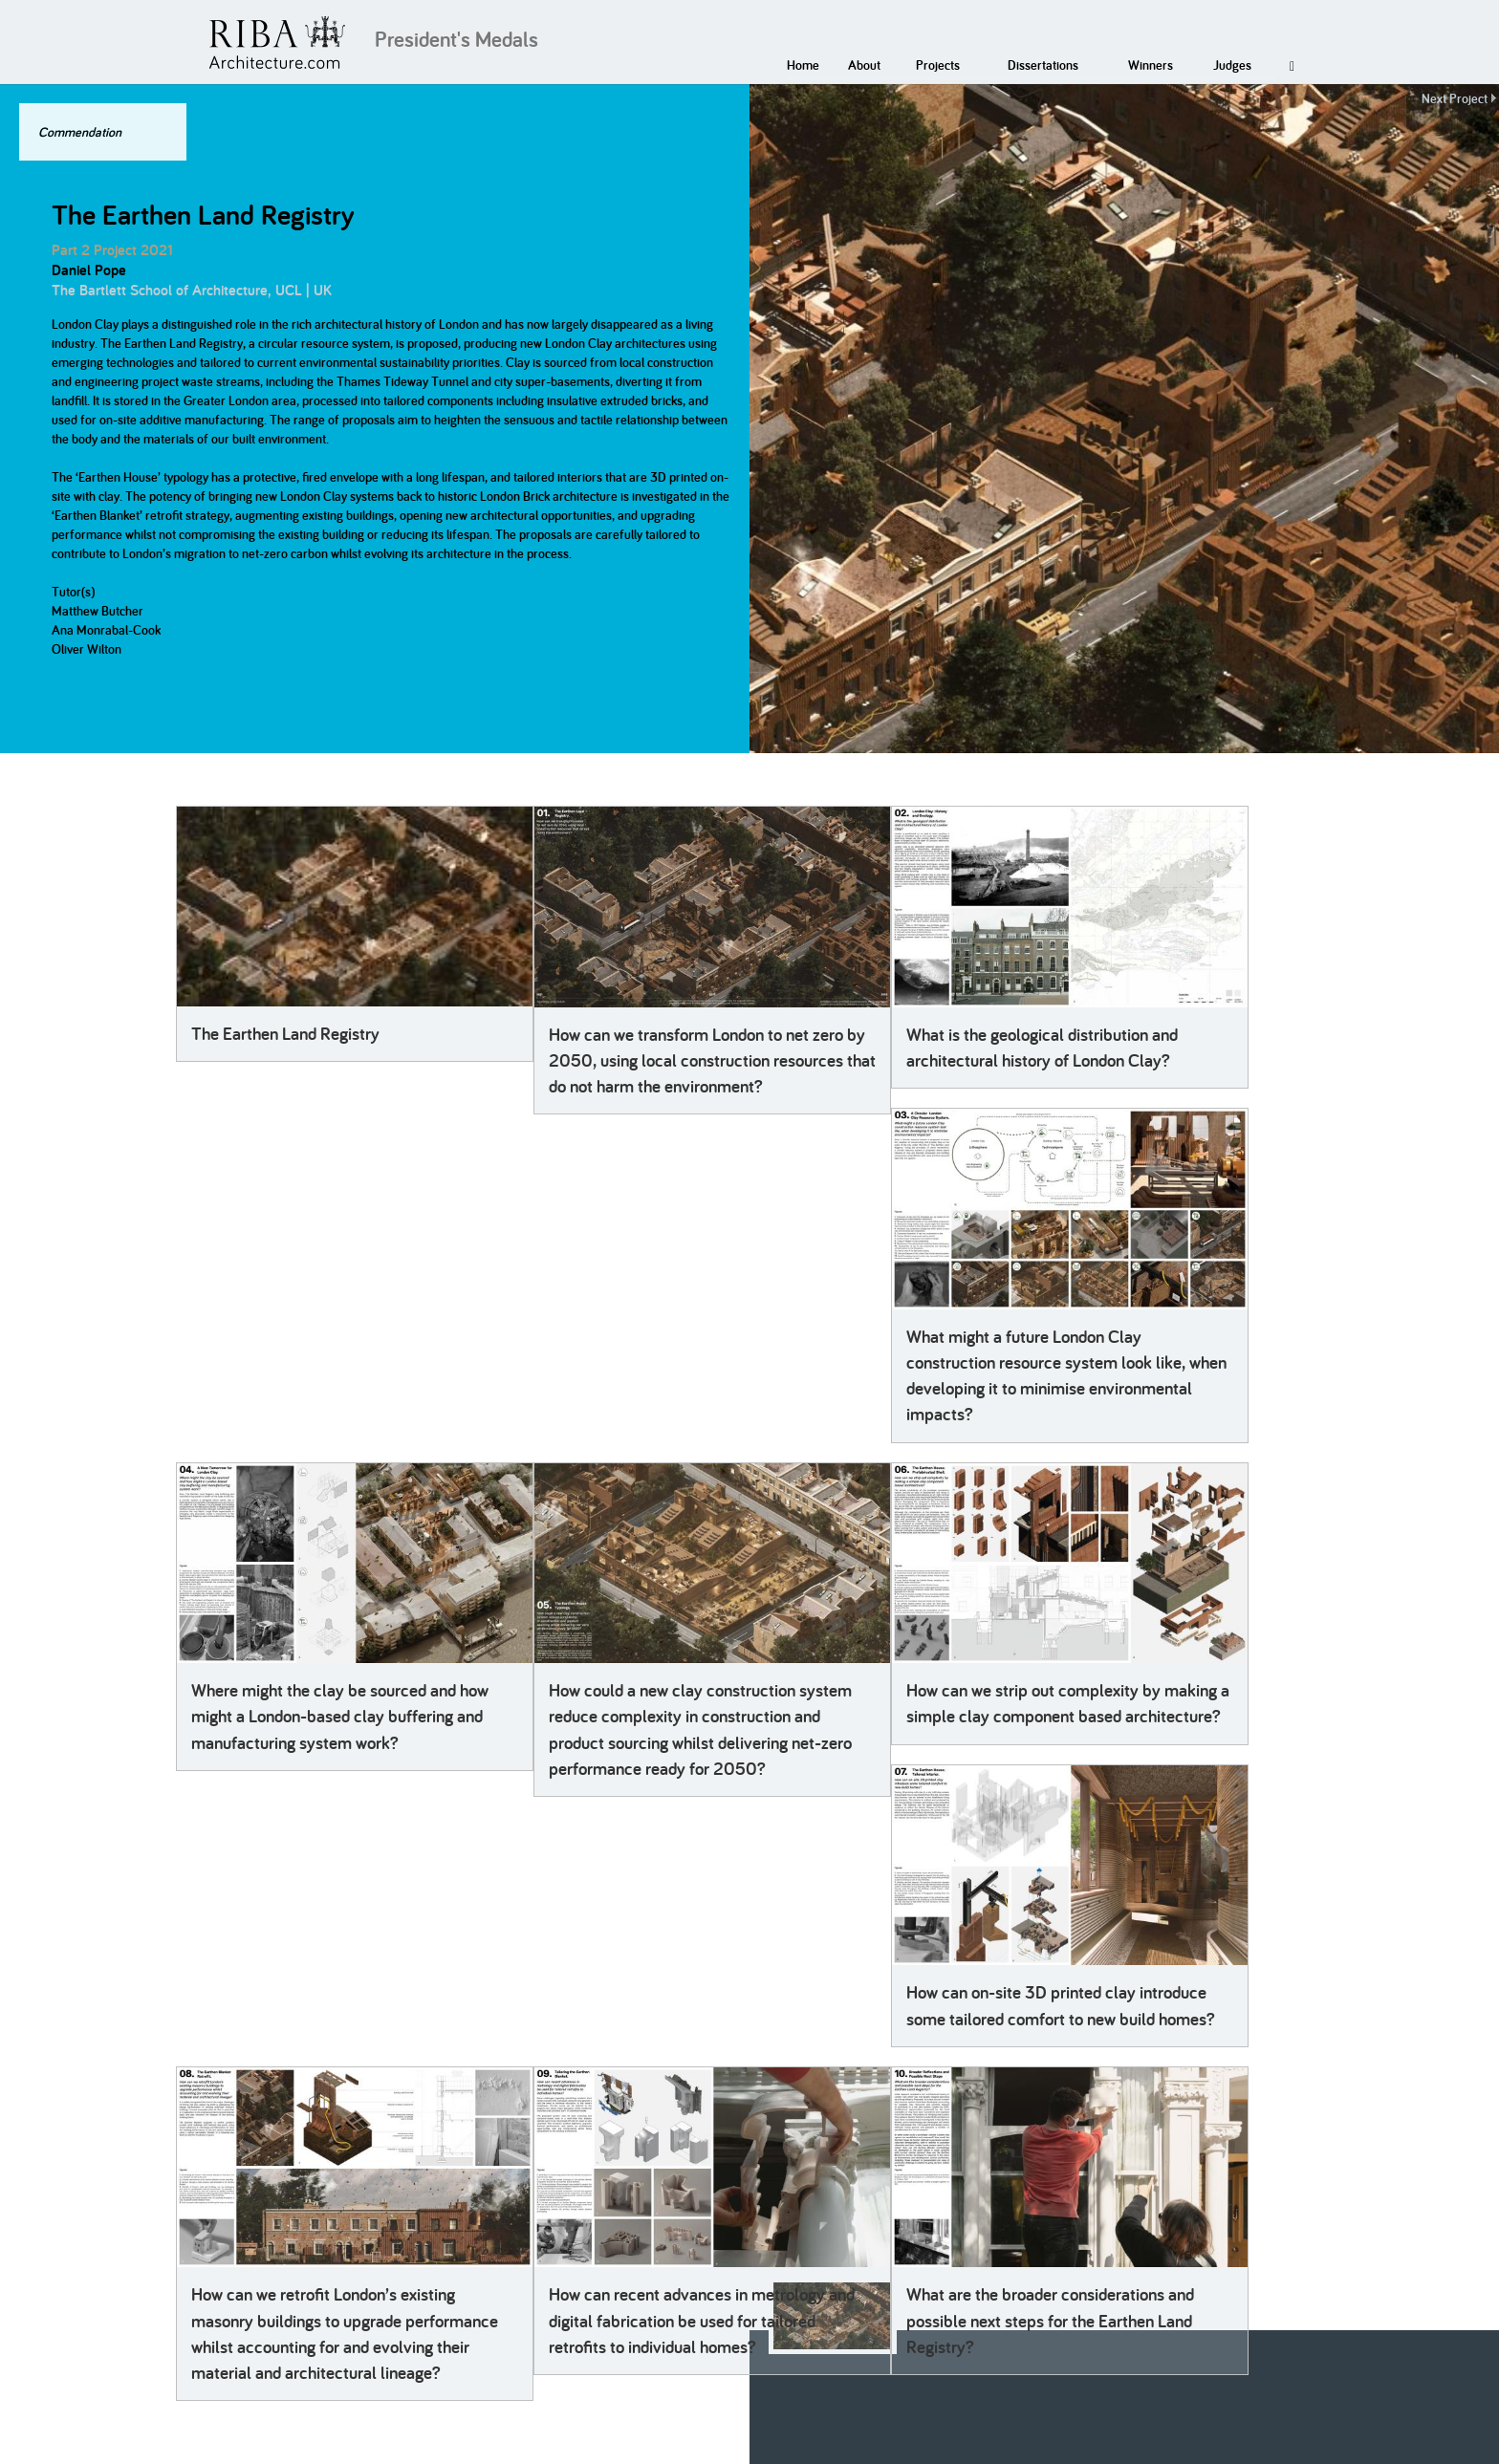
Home (803, 65)
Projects (938, 65)
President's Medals (456, 39)
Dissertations (1043, 65)
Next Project (1455, 98)
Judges (1232, 65)
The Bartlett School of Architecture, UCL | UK (192, 290)
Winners (1150, 65)
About (864, 65)
